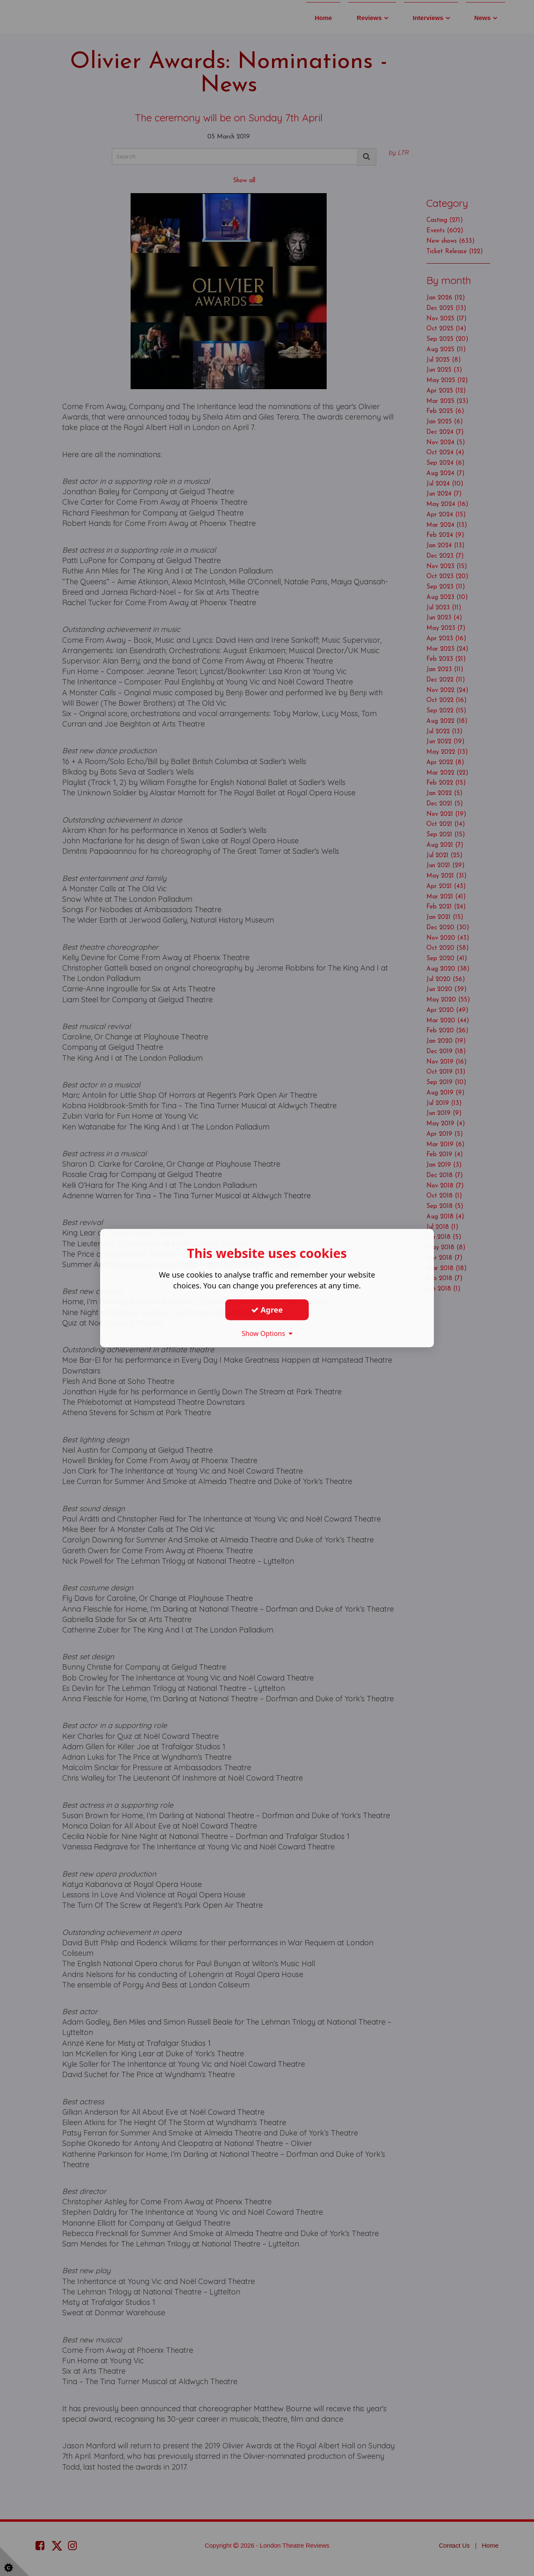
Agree (267, 1310)
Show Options (267, 1333)
